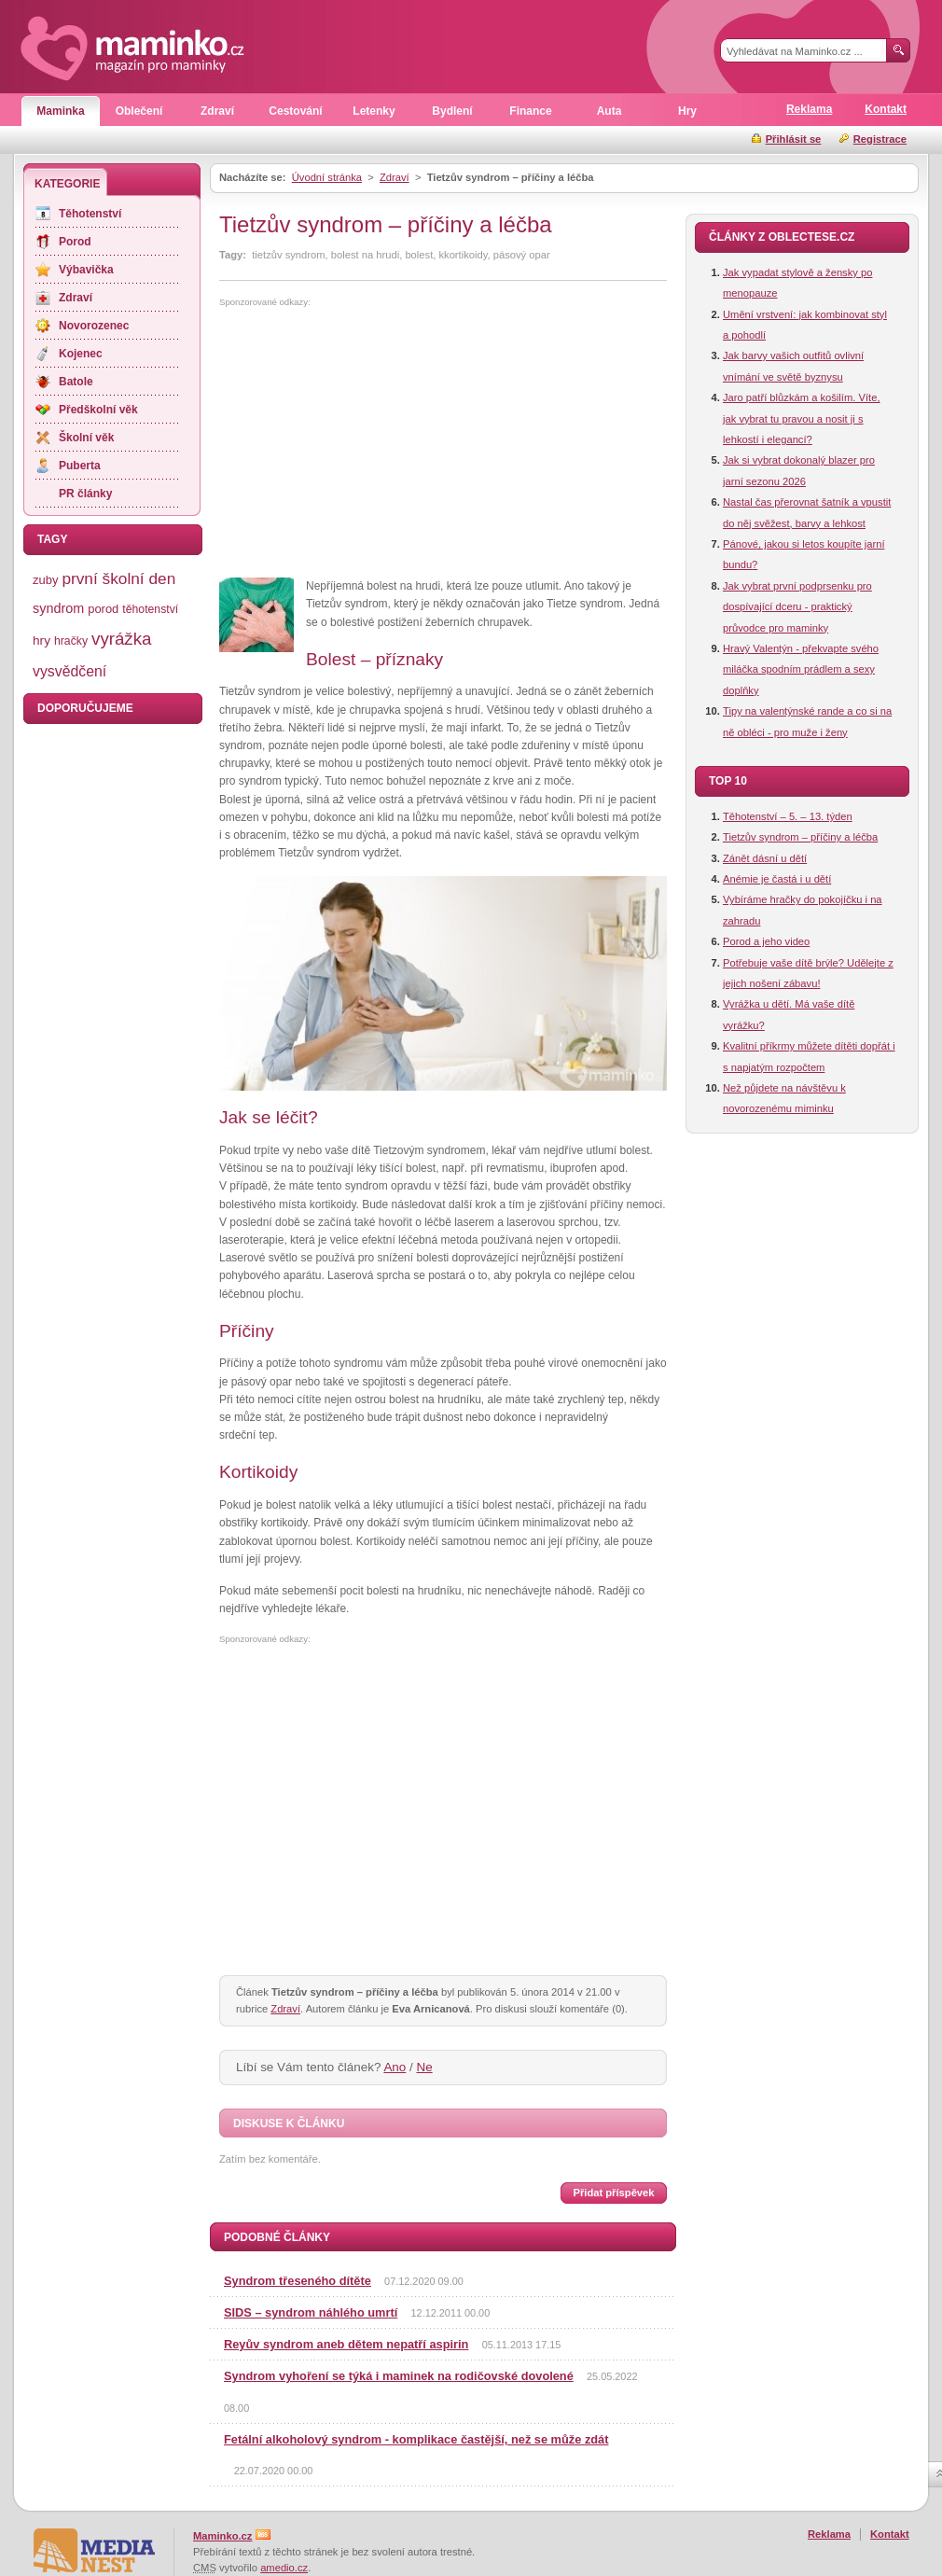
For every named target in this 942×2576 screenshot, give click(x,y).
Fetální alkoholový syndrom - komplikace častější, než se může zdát (416, 2439)
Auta (609, 111)
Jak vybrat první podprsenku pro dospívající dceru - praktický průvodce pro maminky (797, 607)
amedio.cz (284, 2567)
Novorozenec (94, 325)
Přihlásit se (794, 139)
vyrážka (121, 638)
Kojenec (81, 353)
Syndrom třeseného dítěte (297, 2281)
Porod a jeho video (766, 941)
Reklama (809, 109)
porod (103, 609)
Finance (530, 111)
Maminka (60, 111)
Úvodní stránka (327, 177)
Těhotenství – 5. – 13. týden (787, 816)
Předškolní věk (98, 409)
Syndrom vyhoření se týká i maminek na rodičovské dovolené (399, 2376)
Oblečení (139, 111)
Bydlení (452, 111)
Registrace (880, 139)
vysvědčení (69, 671)
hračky (71, 640)
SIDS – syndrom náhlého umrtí (310, 2312)
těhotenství (150, 609)
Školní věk (86, 437)
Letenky (374, 111)
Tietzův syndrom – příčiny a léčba (800, 836)
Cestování (295, 111)
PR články (85, 493)
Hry (687, 111)
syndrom (58, 608)
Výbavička (86, 269)
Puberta (80, 465)
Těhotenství (90, 213)
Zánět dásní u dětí (765, 858)
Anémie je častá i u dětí (777, 878)
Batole (76, 381)
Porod (75, 241)
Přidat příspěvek (613, 2192)
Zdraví (217, 111)
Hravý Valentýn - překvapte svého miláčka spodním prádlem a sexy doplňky (801, 669)
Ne (425, 2067)
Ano (394, 2067)
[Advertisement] (376, 443)
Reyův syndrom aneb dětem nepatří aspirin (346, 2344)
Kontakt (886, 109)
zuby (45, 580)
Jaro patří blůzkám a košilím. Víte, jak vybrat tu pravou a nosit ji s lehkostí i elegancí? (801, 418)
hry (41, 640)
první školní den (118, 578)
